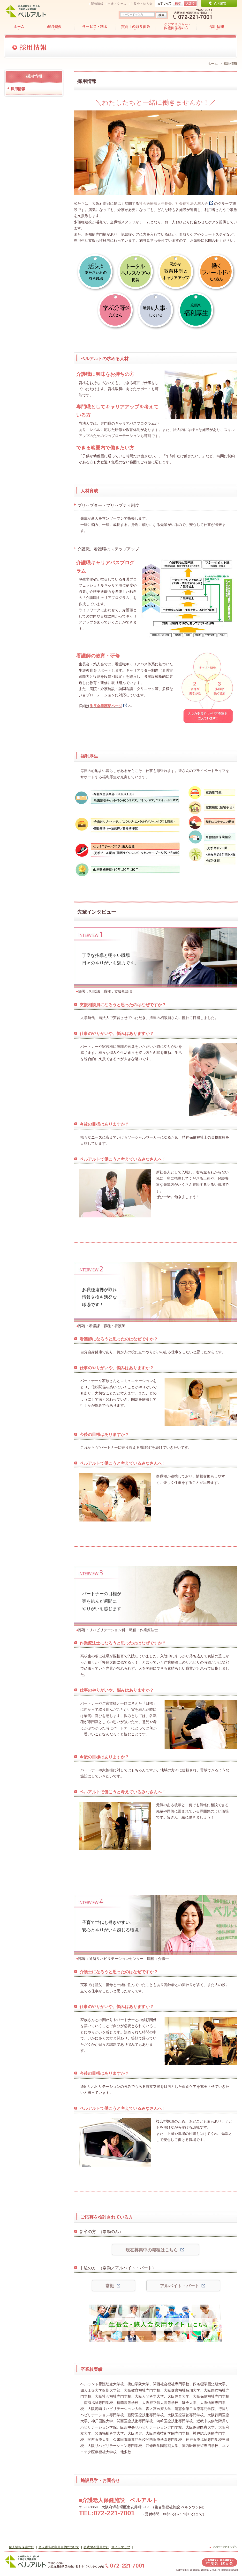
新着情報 (97, 4)
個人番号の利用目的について (58, 2547)
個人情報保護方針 (21, 2547)
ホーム (213, 63)
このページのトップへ (225, 2547)
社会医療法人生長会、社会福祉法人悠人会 (176, 203)
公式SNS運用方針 (96, 2547)
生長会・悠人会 (141, 4)
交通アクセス (116, 4)
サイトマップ (120, 2547)
